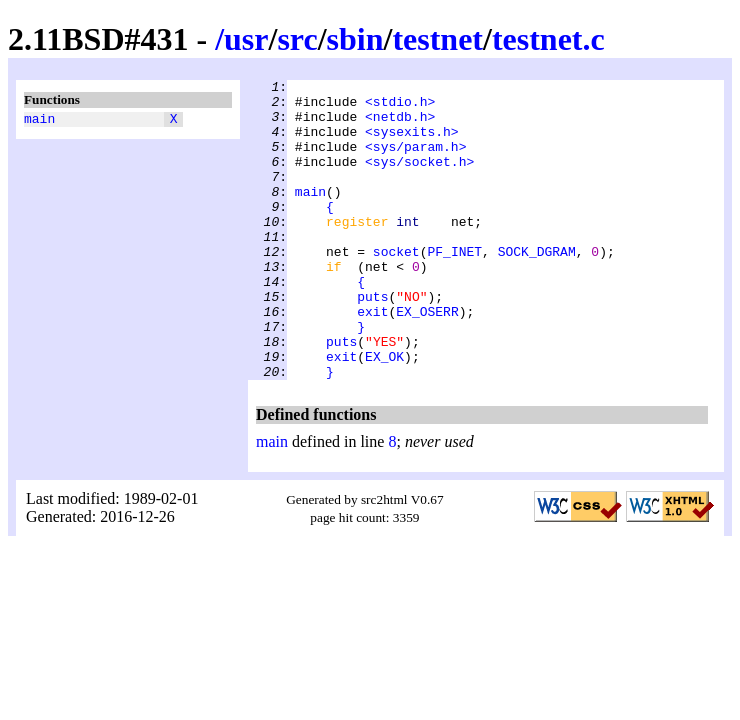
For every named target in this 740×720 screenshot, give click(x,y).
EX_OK (384, 413)
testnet (437, 39)
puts (372, 341)
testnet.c (548, 39)
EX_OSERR (427, 359)
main (39, 121)
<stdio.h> (400, 107)
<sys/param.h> (415, 161)
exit (372, 359)
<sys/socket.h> (419, 179)
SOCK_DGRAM (537, 287)
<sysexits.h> (412, 143)
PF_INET (454, 287)
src (297, 39)
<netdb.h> (400, 125)
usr (246, 39)
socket (396, 287)
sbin (355, 39)
